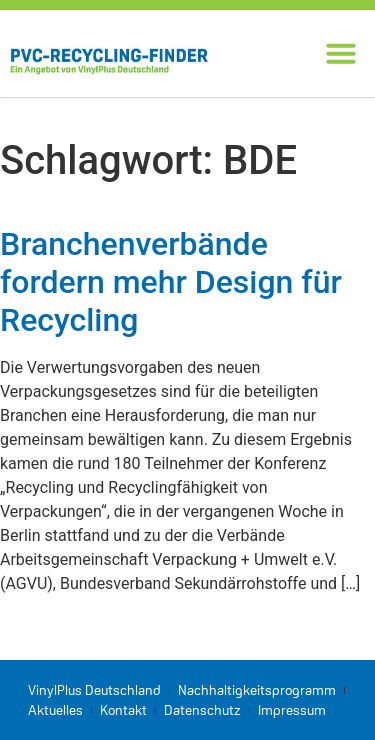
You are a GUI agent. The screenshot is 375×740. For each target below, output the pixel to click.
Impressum (292, 710)
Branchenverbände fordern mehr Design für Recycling (171, 282)
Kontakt (123, 710)
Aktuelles (55, 710)
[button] (341, 53)
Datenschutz (202, 710)
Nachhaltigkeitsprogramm (257, 690)
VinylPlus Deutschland (94, 690)
